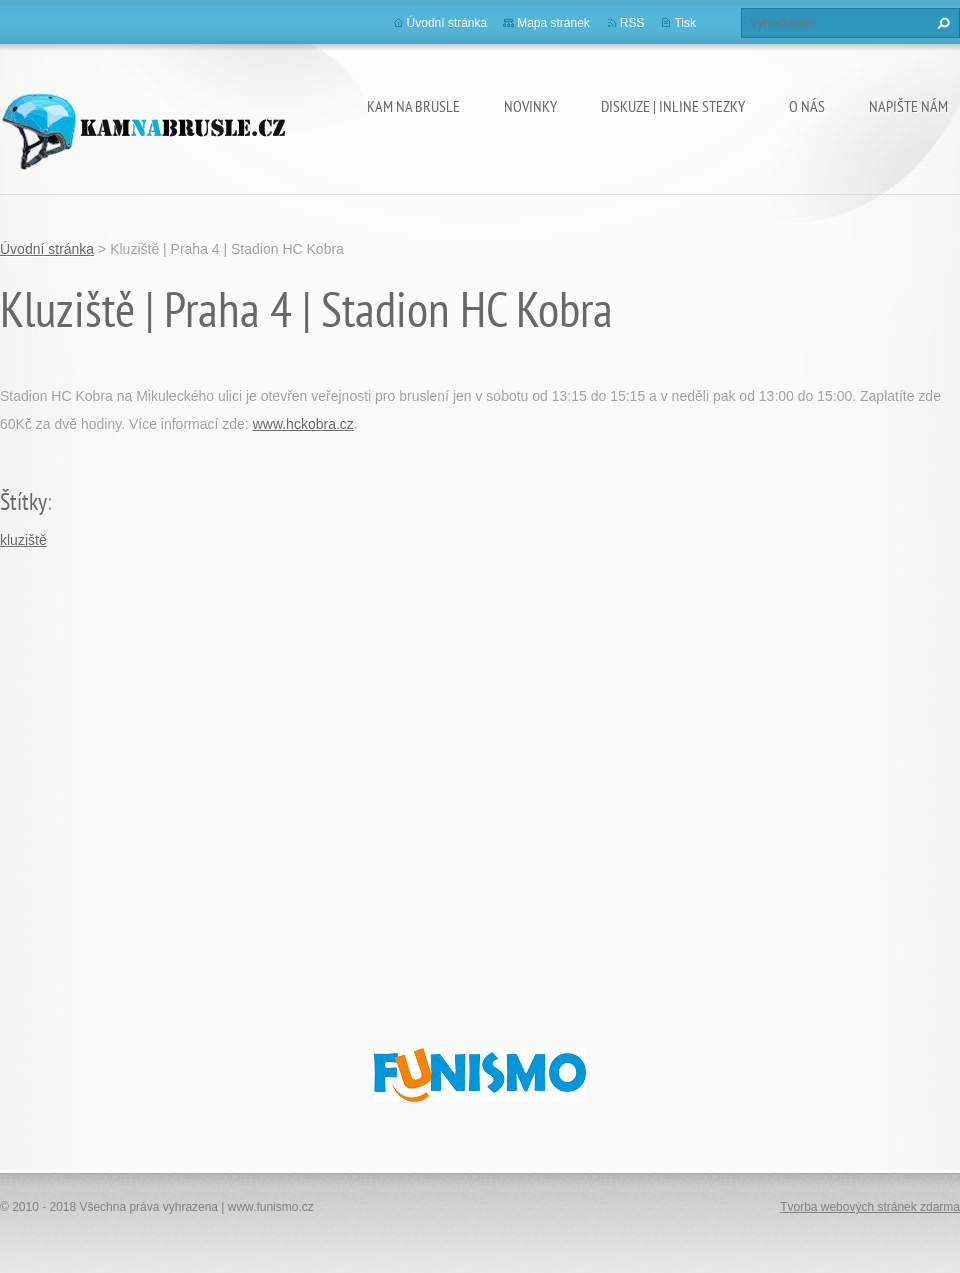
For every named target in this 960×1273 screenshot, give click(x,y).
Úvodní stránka (447, 23)
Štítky (23, 501)
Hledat (941, 23)
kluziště (23, 540)
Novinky (530, 106)
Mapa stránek (553, 23)
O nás (807, 106)
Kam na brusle (413, 106)
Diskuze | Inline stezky (673, 106)
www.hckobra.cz (303, 424)
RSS (632, 23)
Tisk (685, 23)
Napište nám (908, 106)
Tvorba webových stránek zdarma (870, 1207)
